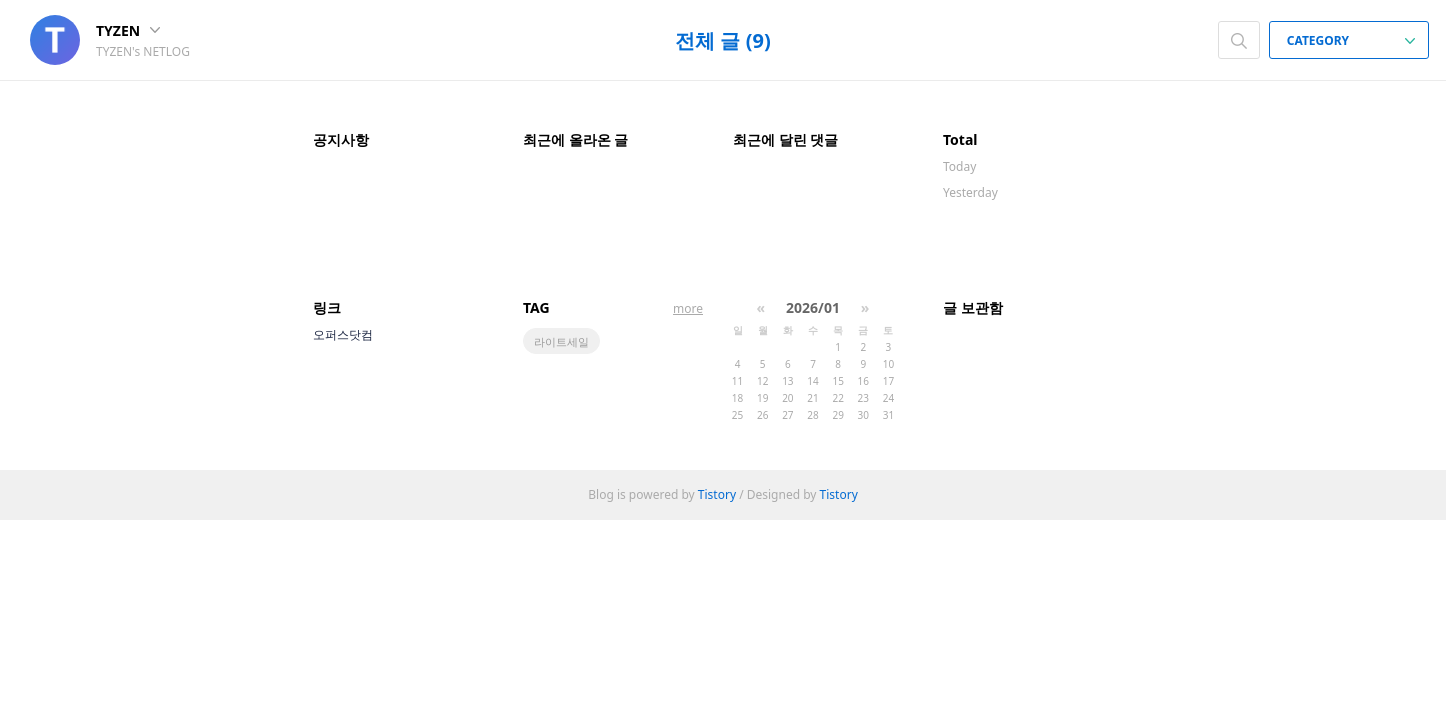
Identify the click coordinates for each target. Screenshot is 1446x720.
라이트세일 (561, 341)
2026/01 (813, 307)
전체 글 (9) (722, 40)
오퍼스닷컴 (343, 334)
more (688, 308)
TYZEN (128, 30)
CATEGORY (1351, 40)
